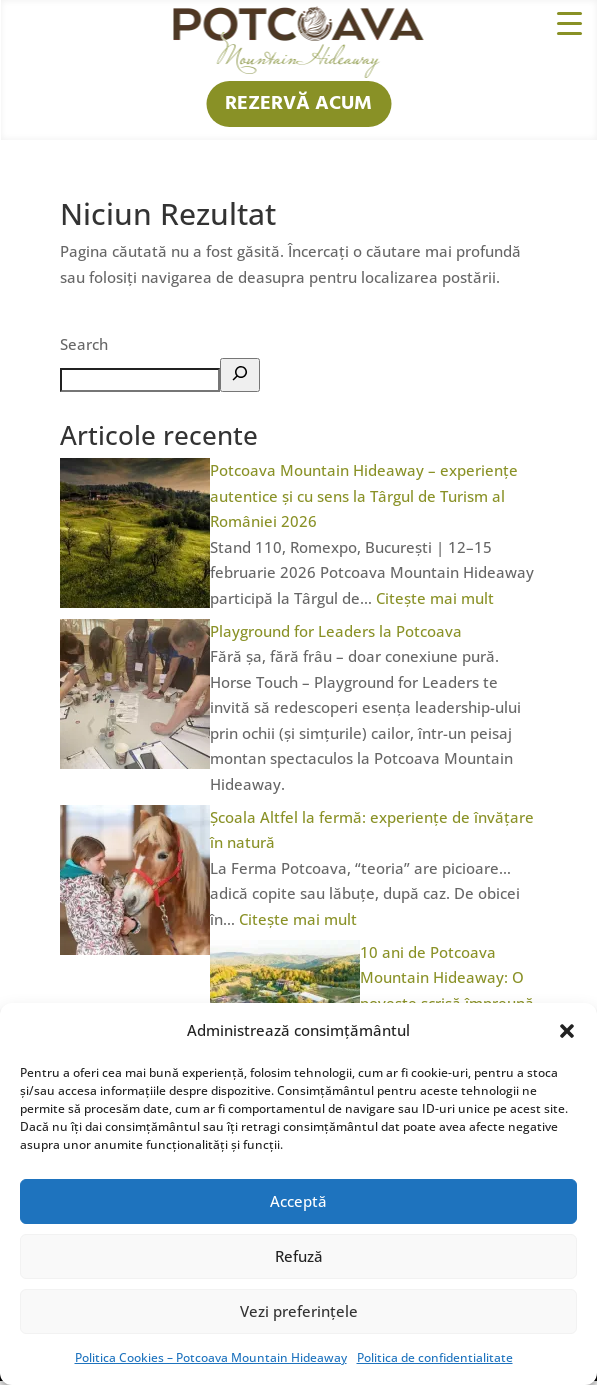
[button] (567, 1031)
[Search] (240, 375)
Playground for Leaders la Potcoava (336, 631)
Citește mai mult (435, 598)
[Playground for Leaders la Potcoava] (135, 763)
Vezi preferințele (299, 1311)
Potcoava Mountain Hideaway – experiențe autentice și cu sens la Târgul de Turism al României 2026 (364, 495)
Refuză (299, 1256)
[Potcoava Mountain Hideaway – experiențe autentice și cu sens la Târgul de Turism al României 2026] (135, 602)
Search (84, 344)
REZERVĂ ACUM (298, 104)
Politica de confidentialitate (435, 1357)
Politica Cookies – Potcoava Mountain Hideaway (211, 1357)
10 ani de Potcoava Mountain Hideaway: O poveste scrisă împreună (447, 977)
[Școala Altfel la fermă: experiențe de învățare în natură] (135, 949)
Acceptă (298, 1201)
